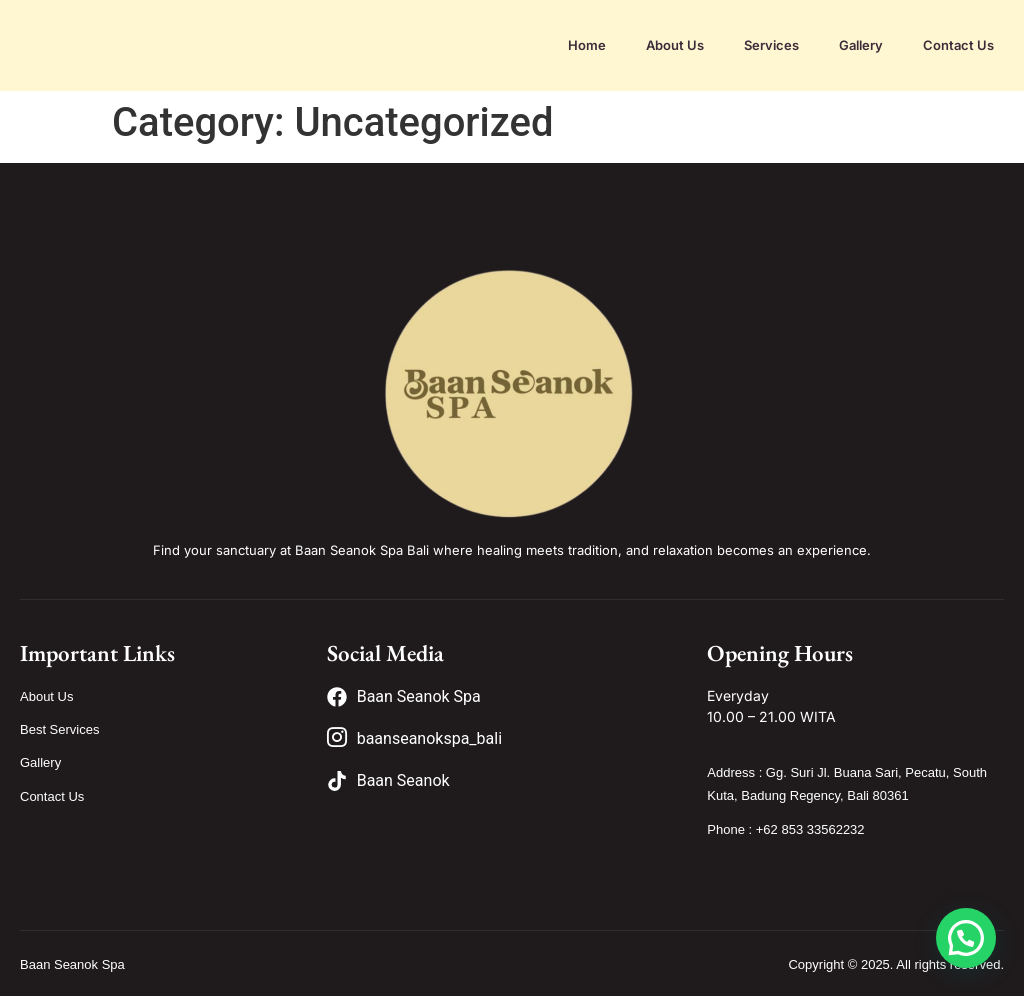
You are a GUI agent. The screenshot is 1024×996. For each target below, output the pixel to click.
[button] (966, 938)
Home (587, 45)
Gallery (861, 45)
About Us (675, 45)
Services (771, 45)
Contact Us (958, 45)
